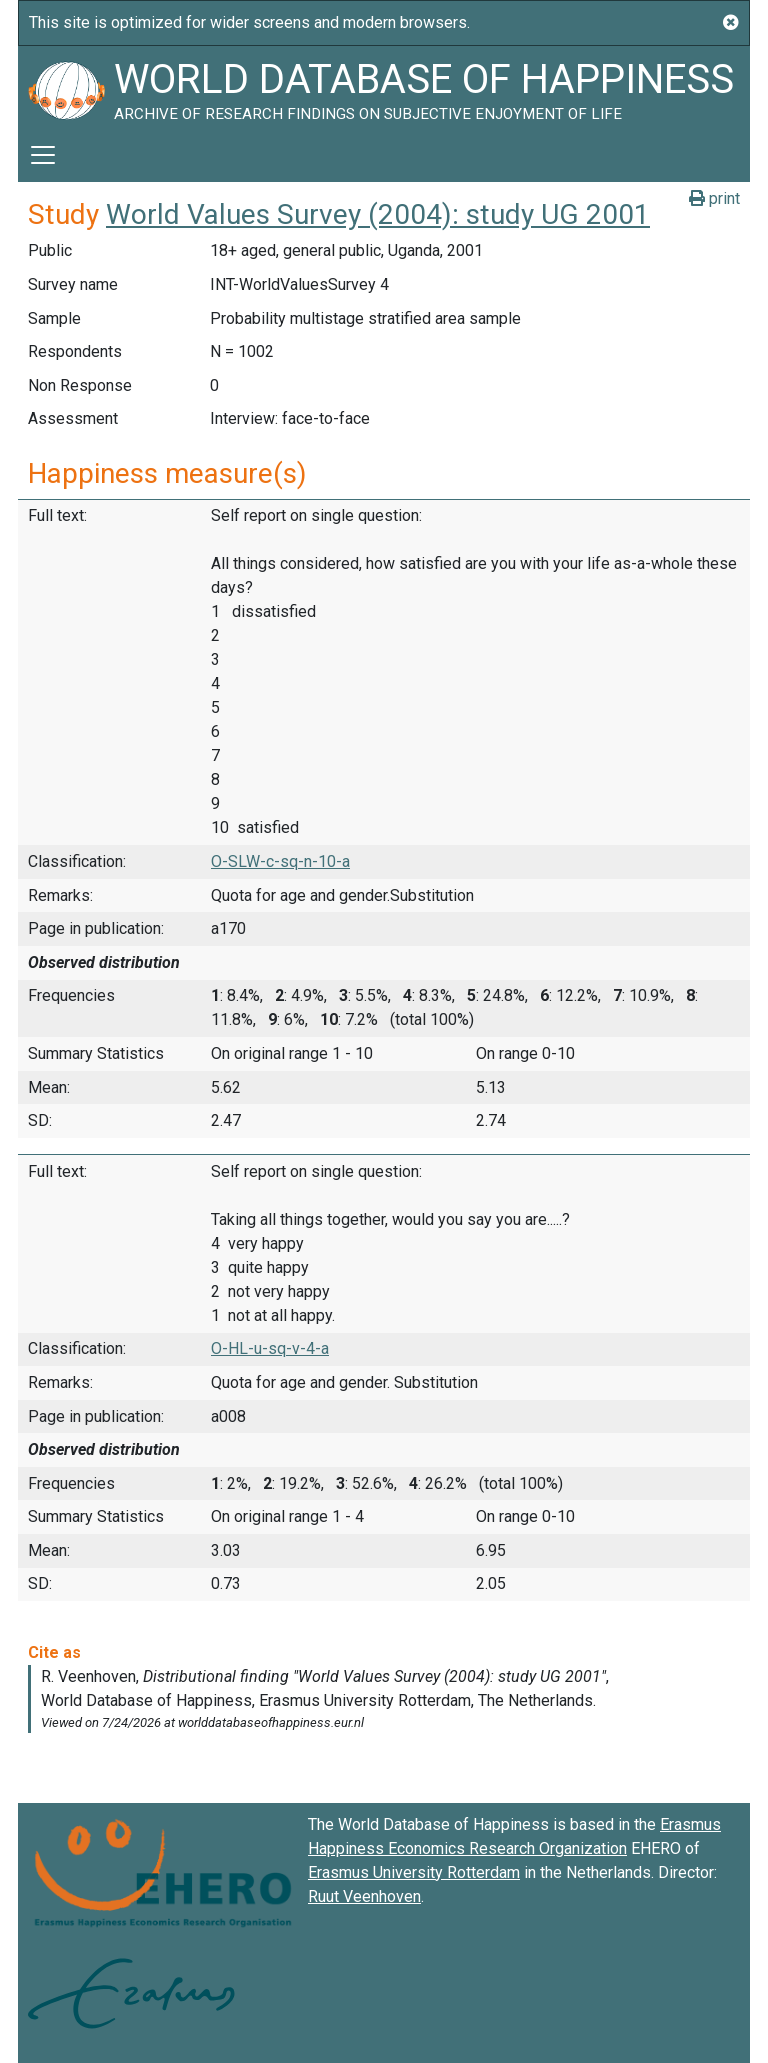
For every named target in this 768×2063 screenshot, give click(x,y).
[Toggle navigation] (43, 155)
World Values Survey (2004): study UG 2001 (378, 214)
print (714, 198)
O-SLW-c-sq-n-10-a (280, 861)
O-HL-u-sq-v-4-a (270, 1348)
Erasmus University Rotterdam (414, 1872)
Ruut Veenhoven (364, 1896)
